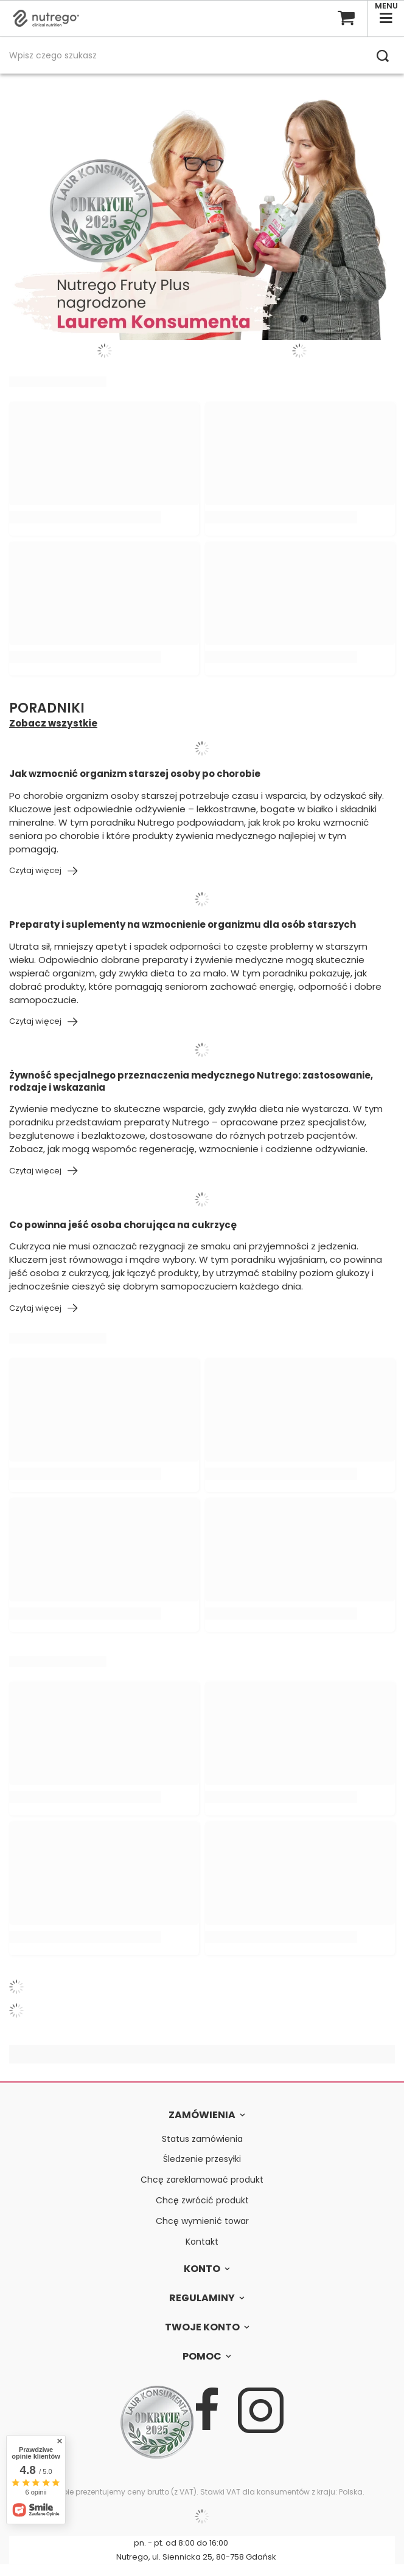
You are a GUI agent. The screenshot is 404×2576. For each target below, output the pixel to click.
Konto (202, 2269)
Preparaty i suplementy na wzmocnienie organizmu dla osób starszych (182, 925)
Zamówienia (202, 2115)
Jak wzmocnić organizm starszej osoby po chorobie (134, 774)
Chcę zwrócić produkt (202, 2200)
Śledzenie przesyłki (202, 2159)
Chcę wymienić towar (202, 2221)
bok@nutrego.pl (273, 2543)
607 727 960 (97, 2543)
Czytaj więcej (35, 870)
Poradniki (47, 708)
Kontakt (202, 2242)
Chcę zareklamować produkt (202, 2180)
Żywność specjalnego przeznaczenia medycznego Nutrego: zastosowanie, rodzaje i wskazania (191, 1081)
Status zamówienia (202, 2139)
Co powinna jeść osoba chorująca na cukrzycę (123, 1225)
